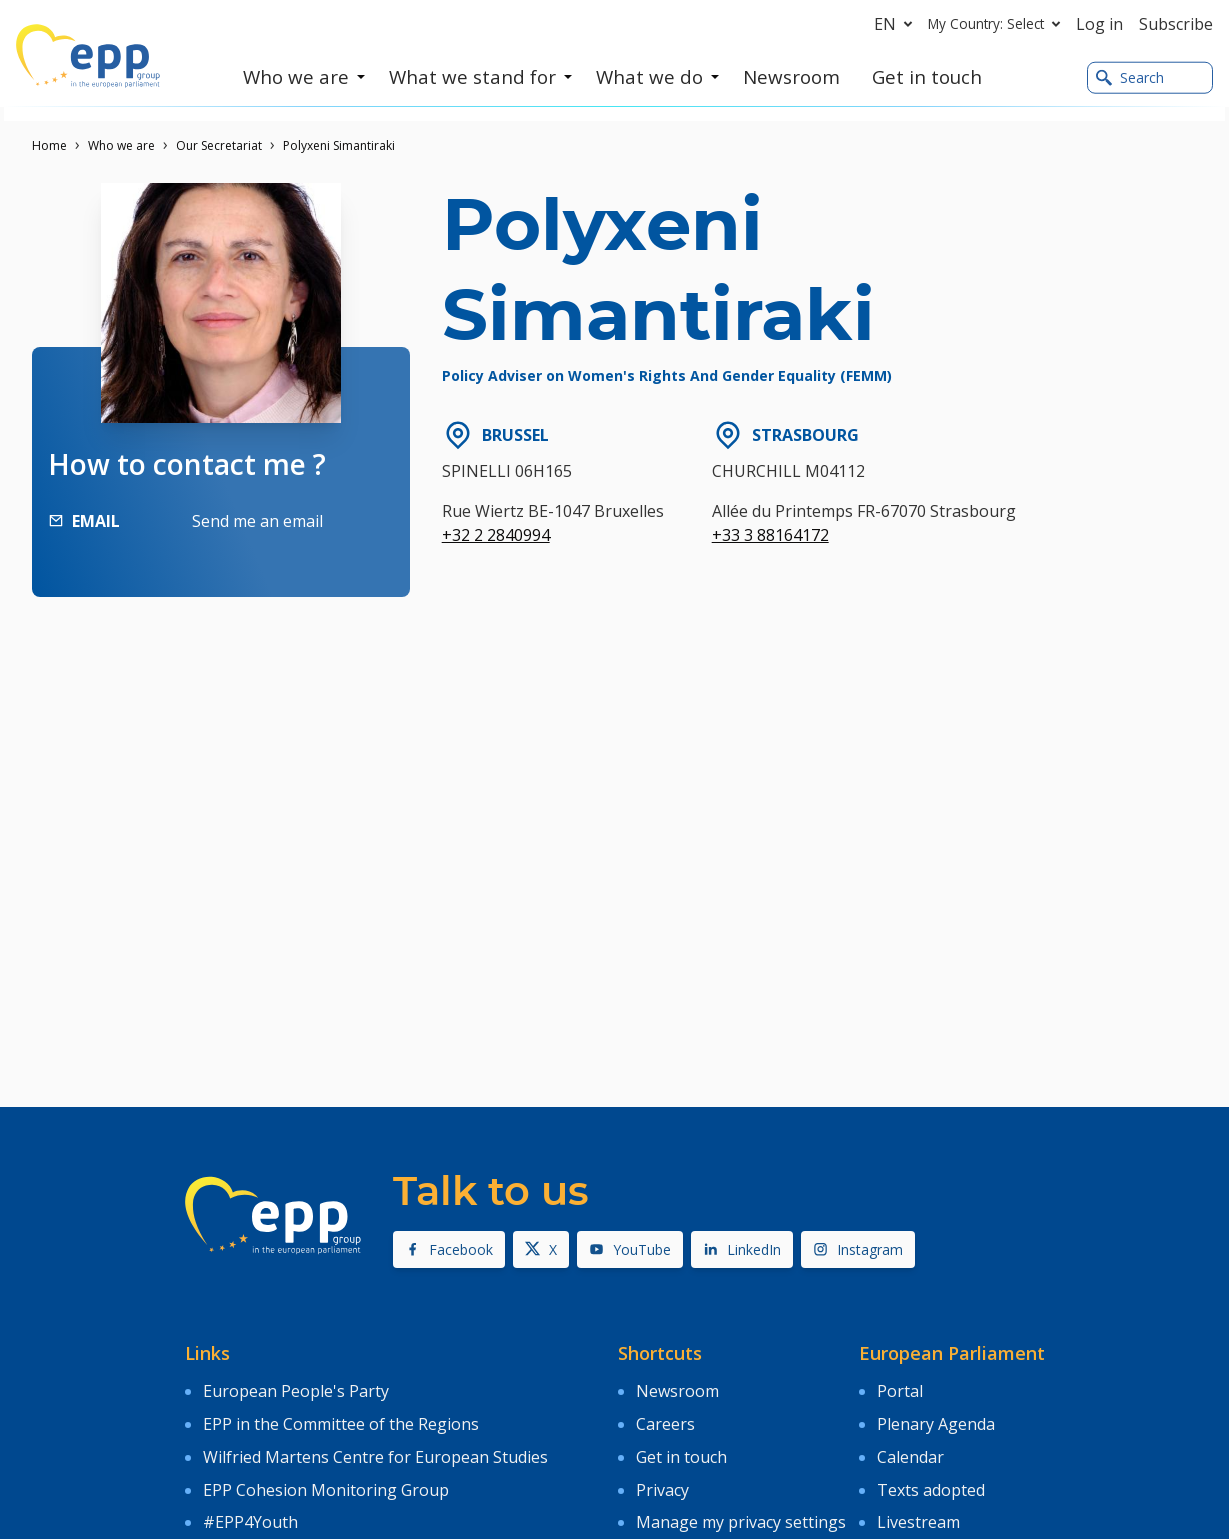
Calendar (910, 1447)
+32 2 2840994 (496, 535)
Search (1130, 78)
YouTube (630, 1249)
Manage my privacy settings (741, 1504)
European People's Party (296, 1389)
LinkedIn (742, 1249)
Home (49, 145)
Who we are (121, 145)
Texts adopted (931, 1475)
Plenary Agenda (936, 1418)
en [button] (897, 24)
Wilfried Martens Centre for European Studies (375, 1447)
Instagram (858, 1249)
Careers (665, 1418)
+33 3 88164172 (770, 535)
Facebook (449, 1249)
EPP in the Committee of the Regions (341, 1418)
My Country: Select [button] (998, 24)
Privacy (662, 1475)
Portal (900, 1389)
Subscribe (1176, 24)
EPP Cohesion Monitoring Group (326, 1475)
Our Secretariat (219, 145)
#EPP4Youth (250, 1504)
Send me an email (257, 521)
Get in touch (681, 1447)
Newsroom (677, 1389)
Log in (1099, 24)
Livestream (918, 1504)
